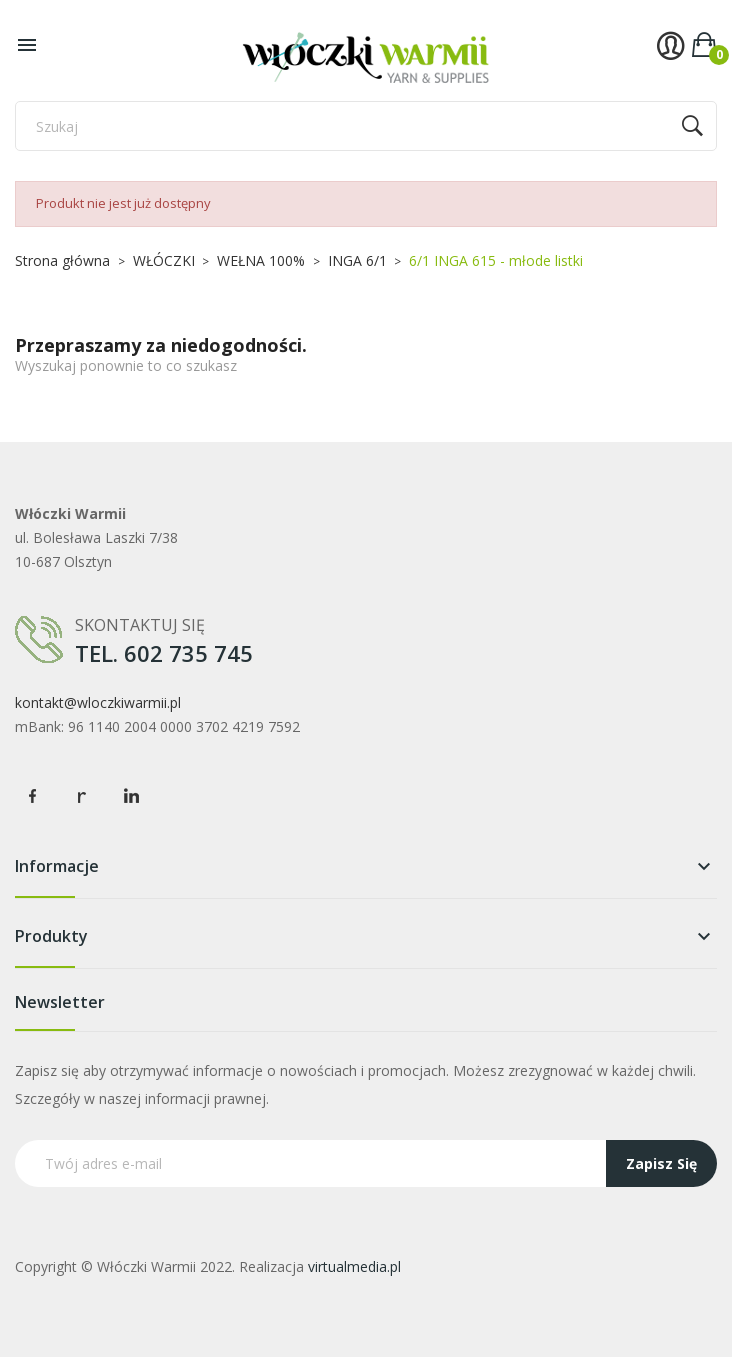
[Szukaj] (366, 126)
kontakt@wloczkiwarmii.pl (98, 702)
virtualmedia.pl (354, 1266)
